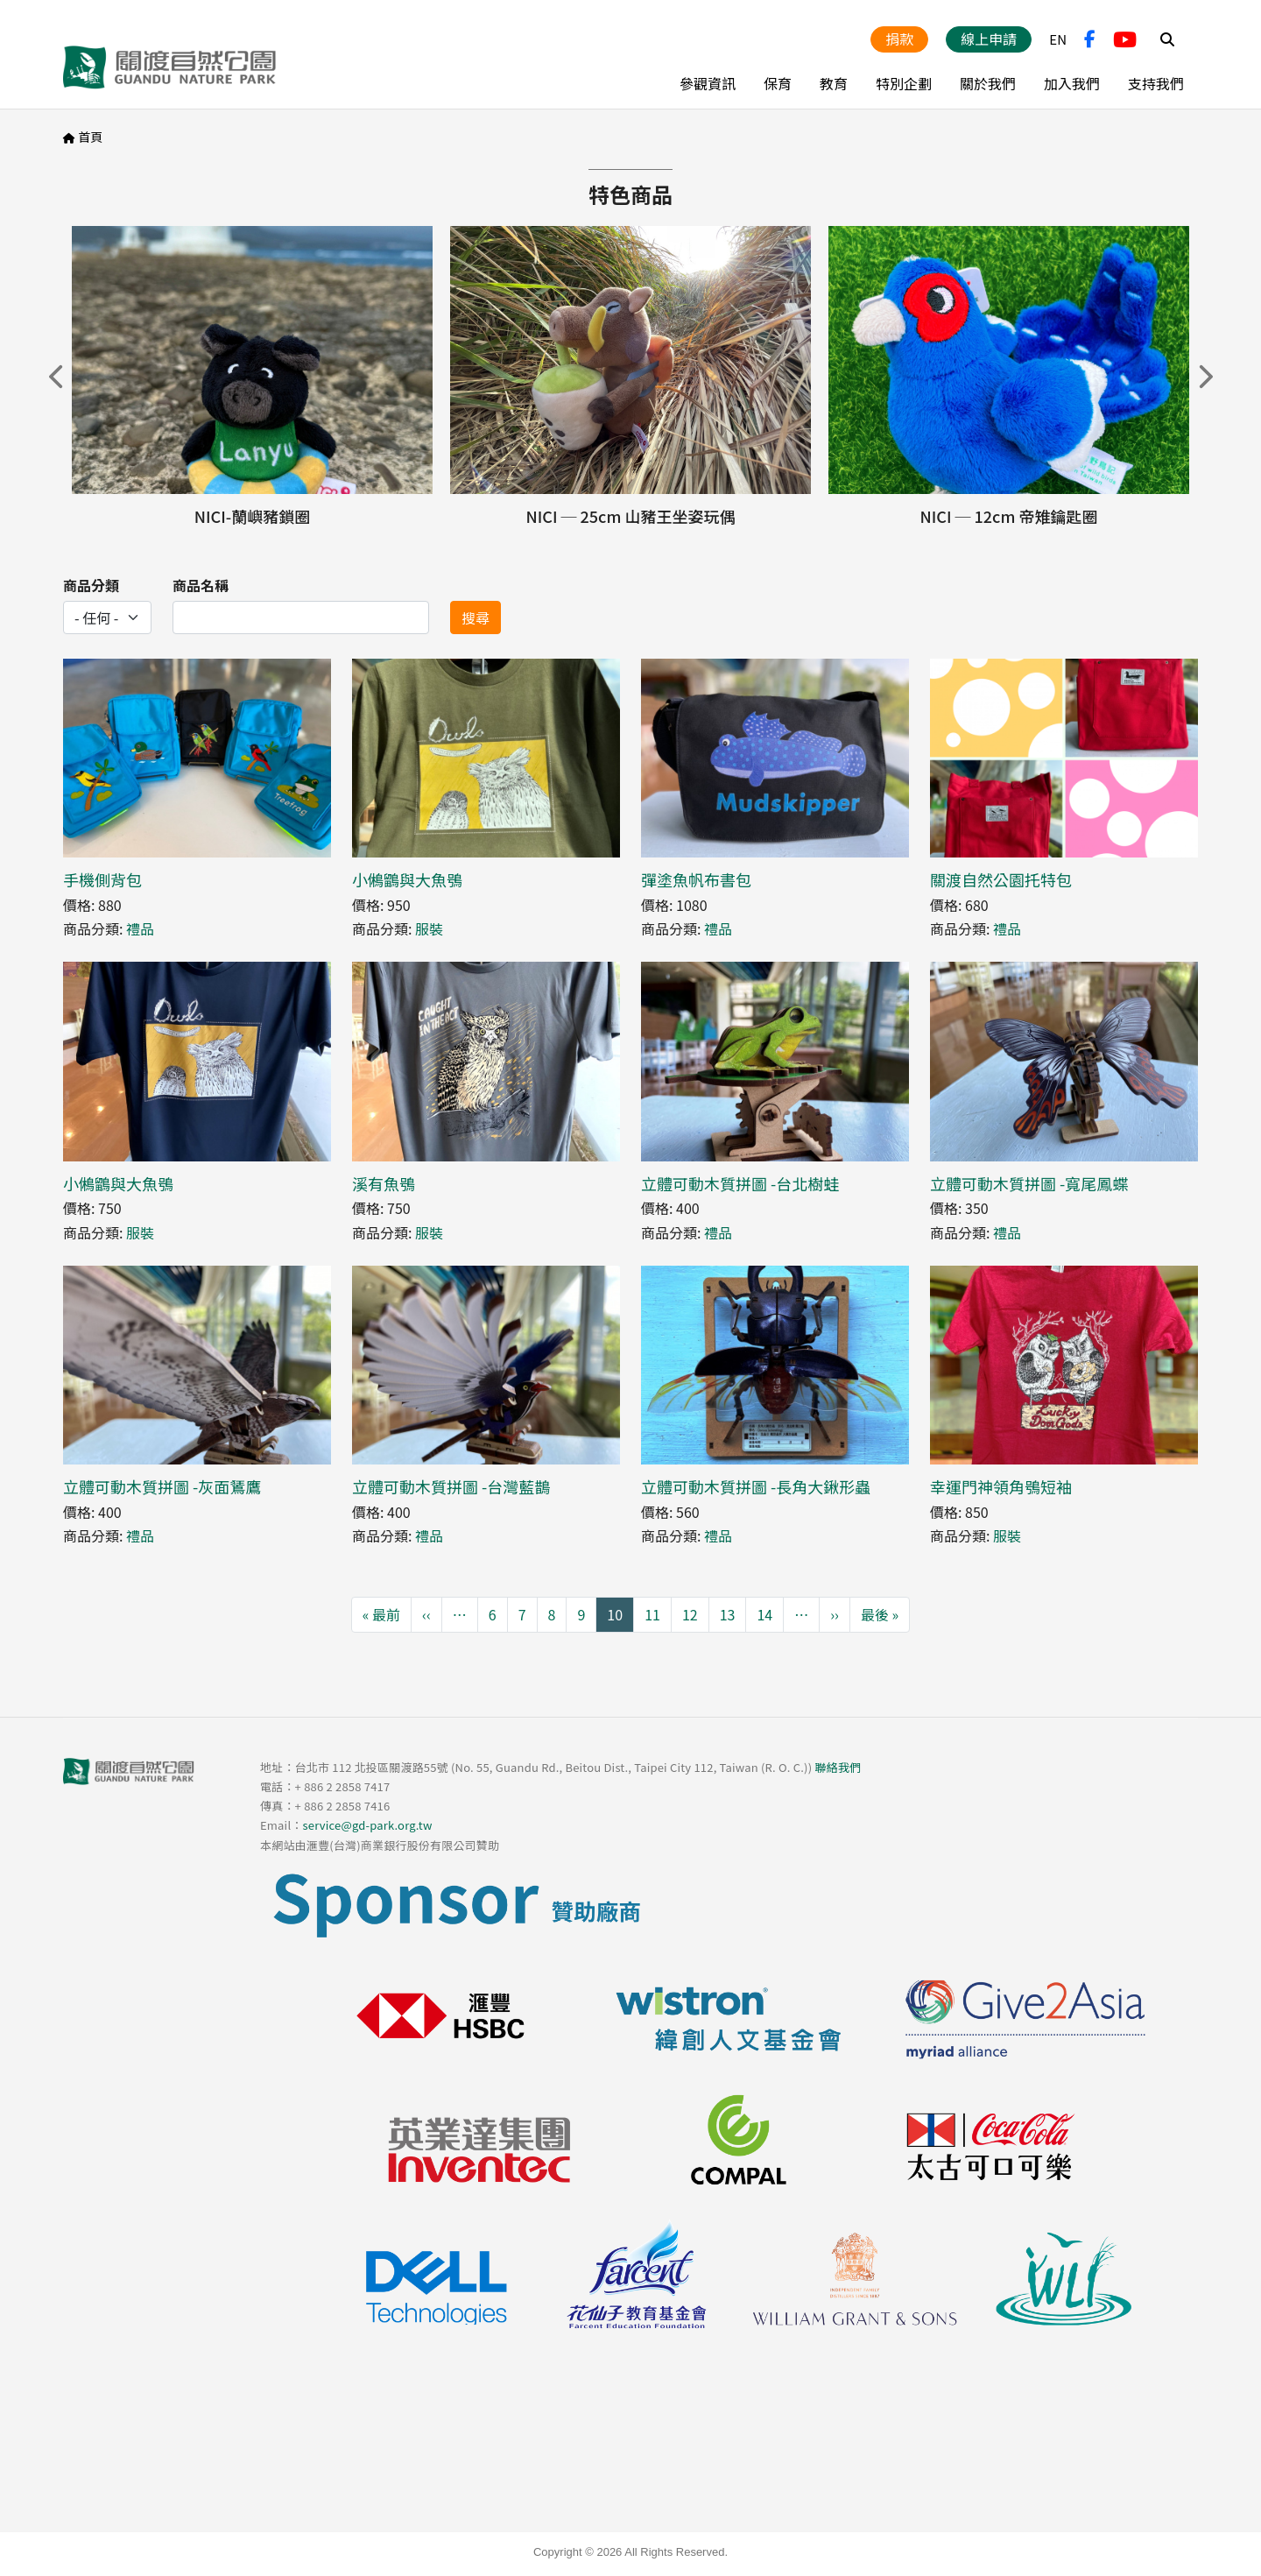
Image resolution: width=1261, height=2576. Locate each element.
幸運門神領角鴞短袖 (1001, 1486)
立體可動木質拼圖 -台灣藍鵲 (451, 1486)
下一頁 (1204, 376)
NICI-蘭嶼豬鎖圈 (252, 516)
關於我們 (988, 83)
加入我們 (1072, 83)
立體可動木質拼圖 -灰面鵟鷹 (162, 1486)
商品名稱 (201, 585)
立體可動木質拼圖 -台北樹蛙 (740, 1183)
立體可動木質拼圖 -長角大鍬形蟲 (755, 1486)
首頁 (90, 136)
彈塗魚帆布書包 (696, 879)
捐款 (899, 38)
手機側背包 (102, 879)
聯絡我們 (837, 1767)
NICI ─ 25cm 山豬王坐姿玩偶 (631, 516)
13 (728, 1614)
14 (764, 1614)
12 (690, 1614)
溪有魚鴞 (383, 1183)
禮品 (140, 928)
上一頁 (57, 376)
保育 (778, 83)
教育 (834, 83)
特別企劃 (904, 83)
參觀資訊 (708, 83)
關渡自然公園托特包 (1001, 879)
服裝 (429, 928)
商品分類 (91, 585)
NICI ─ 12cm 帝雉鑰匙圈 (1009, 516)
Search (1167, 39)
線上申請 (989, 38)
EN (1058, 39)
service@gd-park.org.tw (367, 1825)
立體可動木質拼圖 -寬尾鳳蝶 (1029, 1183)
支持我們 (1156, 83)
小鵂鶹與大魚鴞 (407, 879)
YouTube (1125, 39)
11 (652, 1614)
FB (1089, 39)
